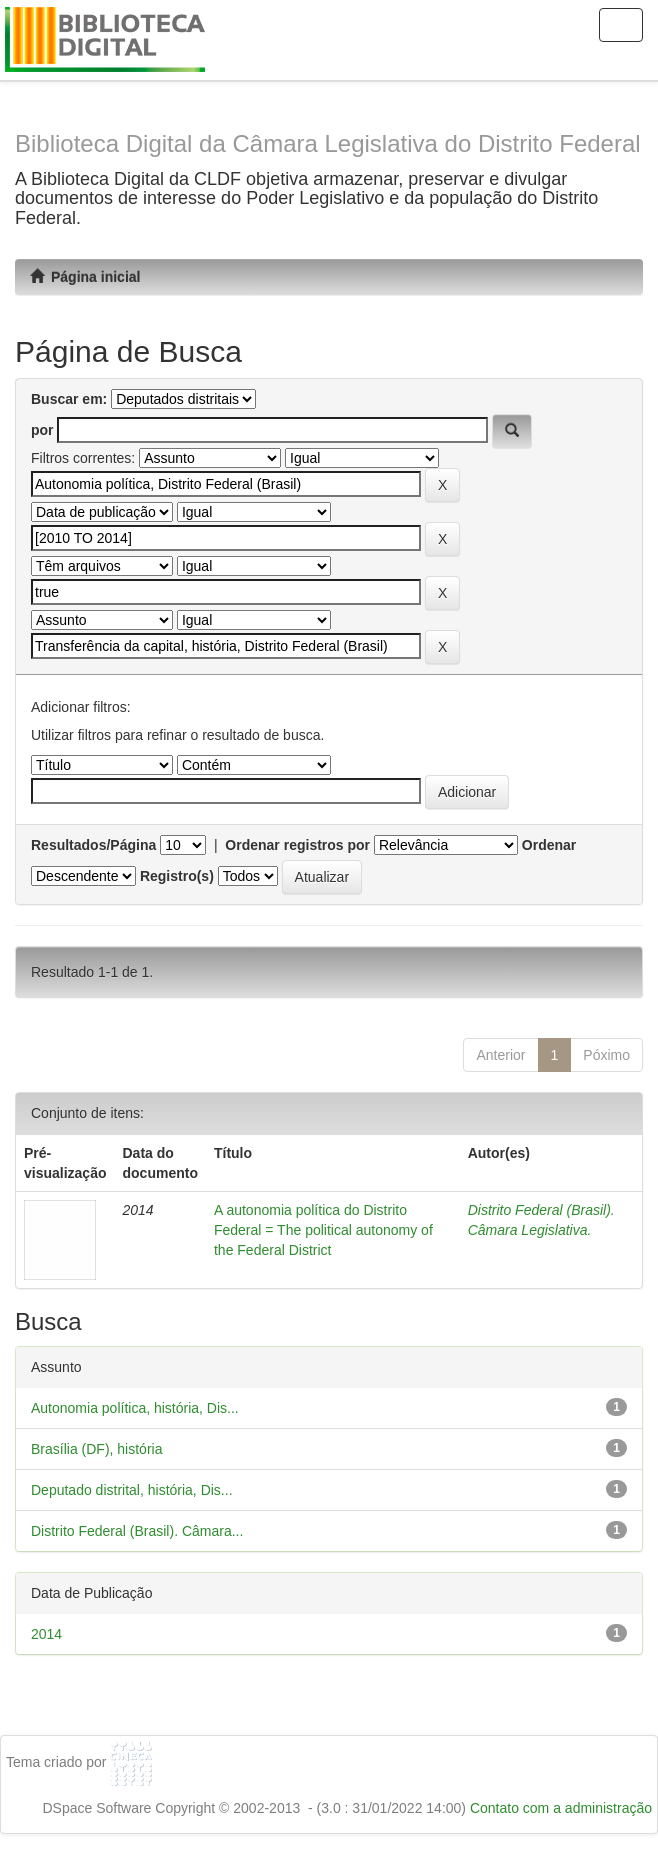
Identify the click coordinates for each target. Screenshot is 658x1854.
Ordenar (549, 845)
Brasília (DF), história (96, 1449)
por (42, 430)
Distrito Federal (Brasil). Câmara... (137, 1531)
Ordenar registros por (297, 845)
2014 (46, 1634)
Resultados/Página (93, 845)
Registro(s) (177, 876)
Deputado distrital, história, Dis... (132, 1490)
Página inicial (85, 277)
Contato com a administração (561, 1808)
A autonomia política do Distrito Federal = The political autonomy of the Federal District (323, 1230)
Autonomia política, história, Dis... (135, 1408)
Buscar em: (69, 399)
